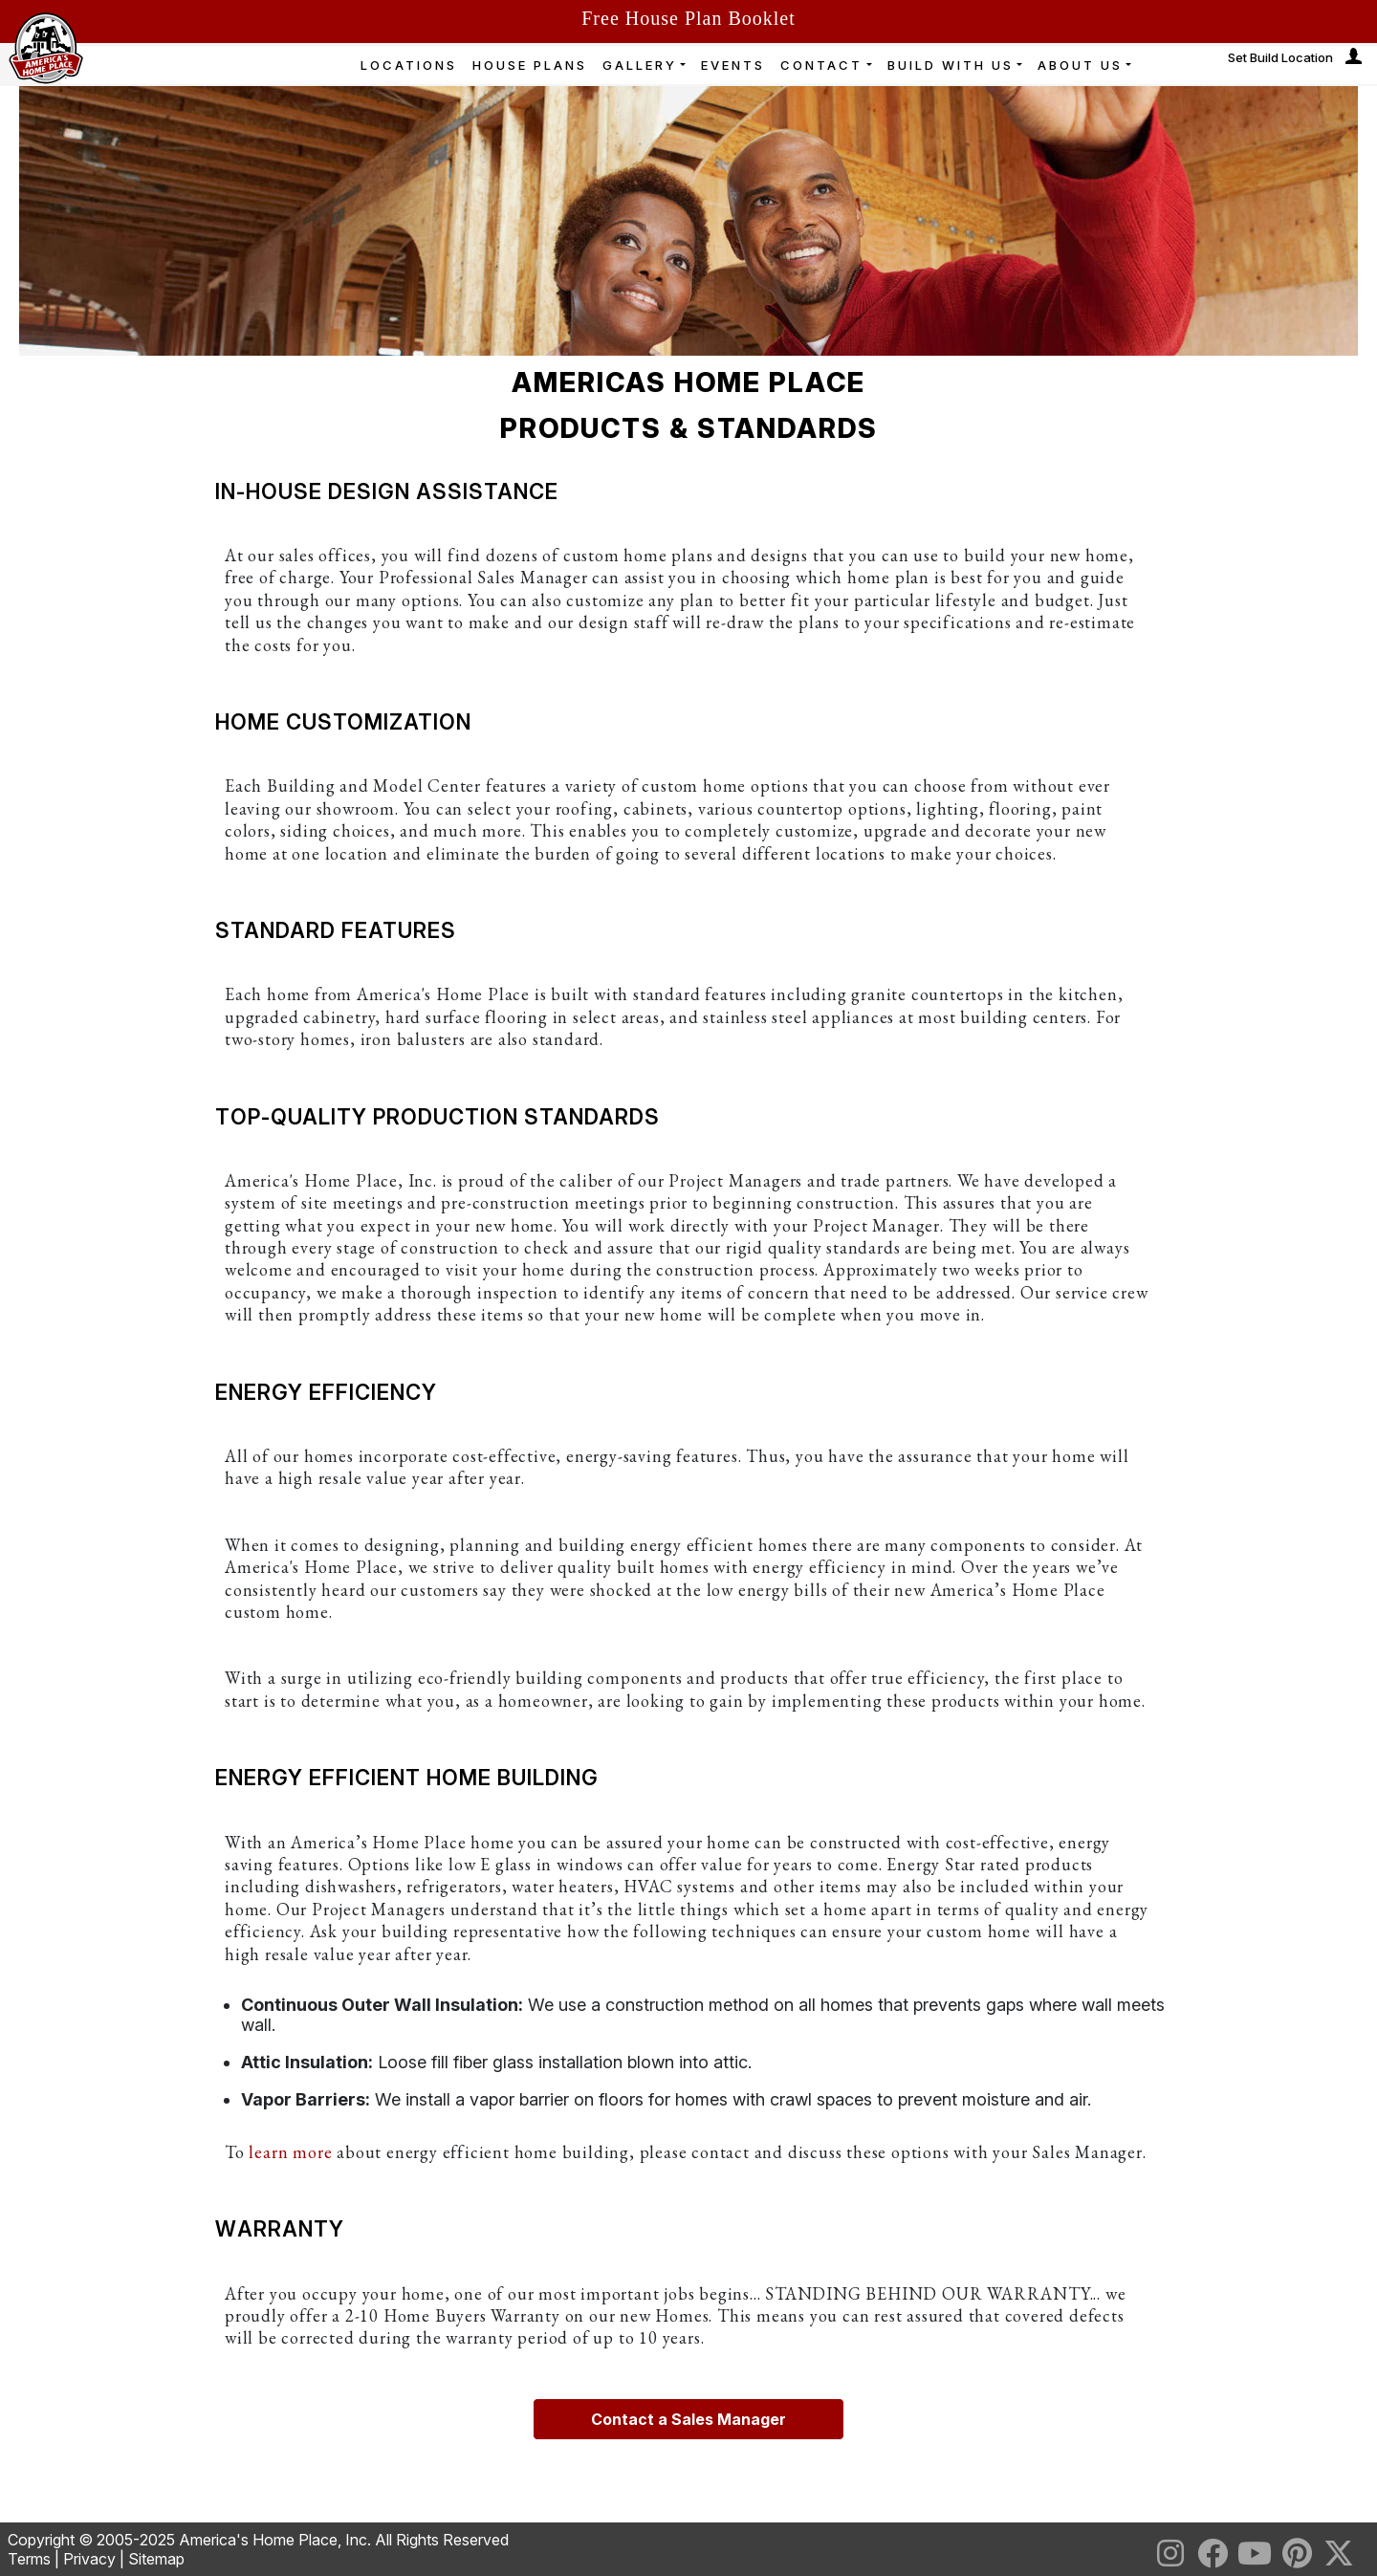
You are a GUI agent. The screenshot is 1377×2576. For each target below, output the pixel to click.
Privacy (89, 2558)
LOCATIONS (409, 65)
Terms (29, 2558)
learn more (290, 2152)
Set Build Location (1280, 57)
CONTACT (821, 65)
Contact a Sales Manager (688, 2419)
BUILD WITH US (950, 65)
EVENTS (733, 65)
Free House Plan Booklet (688, 18)
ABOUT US (1080, 65)
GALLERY (639, 65)
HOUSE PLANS (529, 65)
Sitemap (156, 2558)
